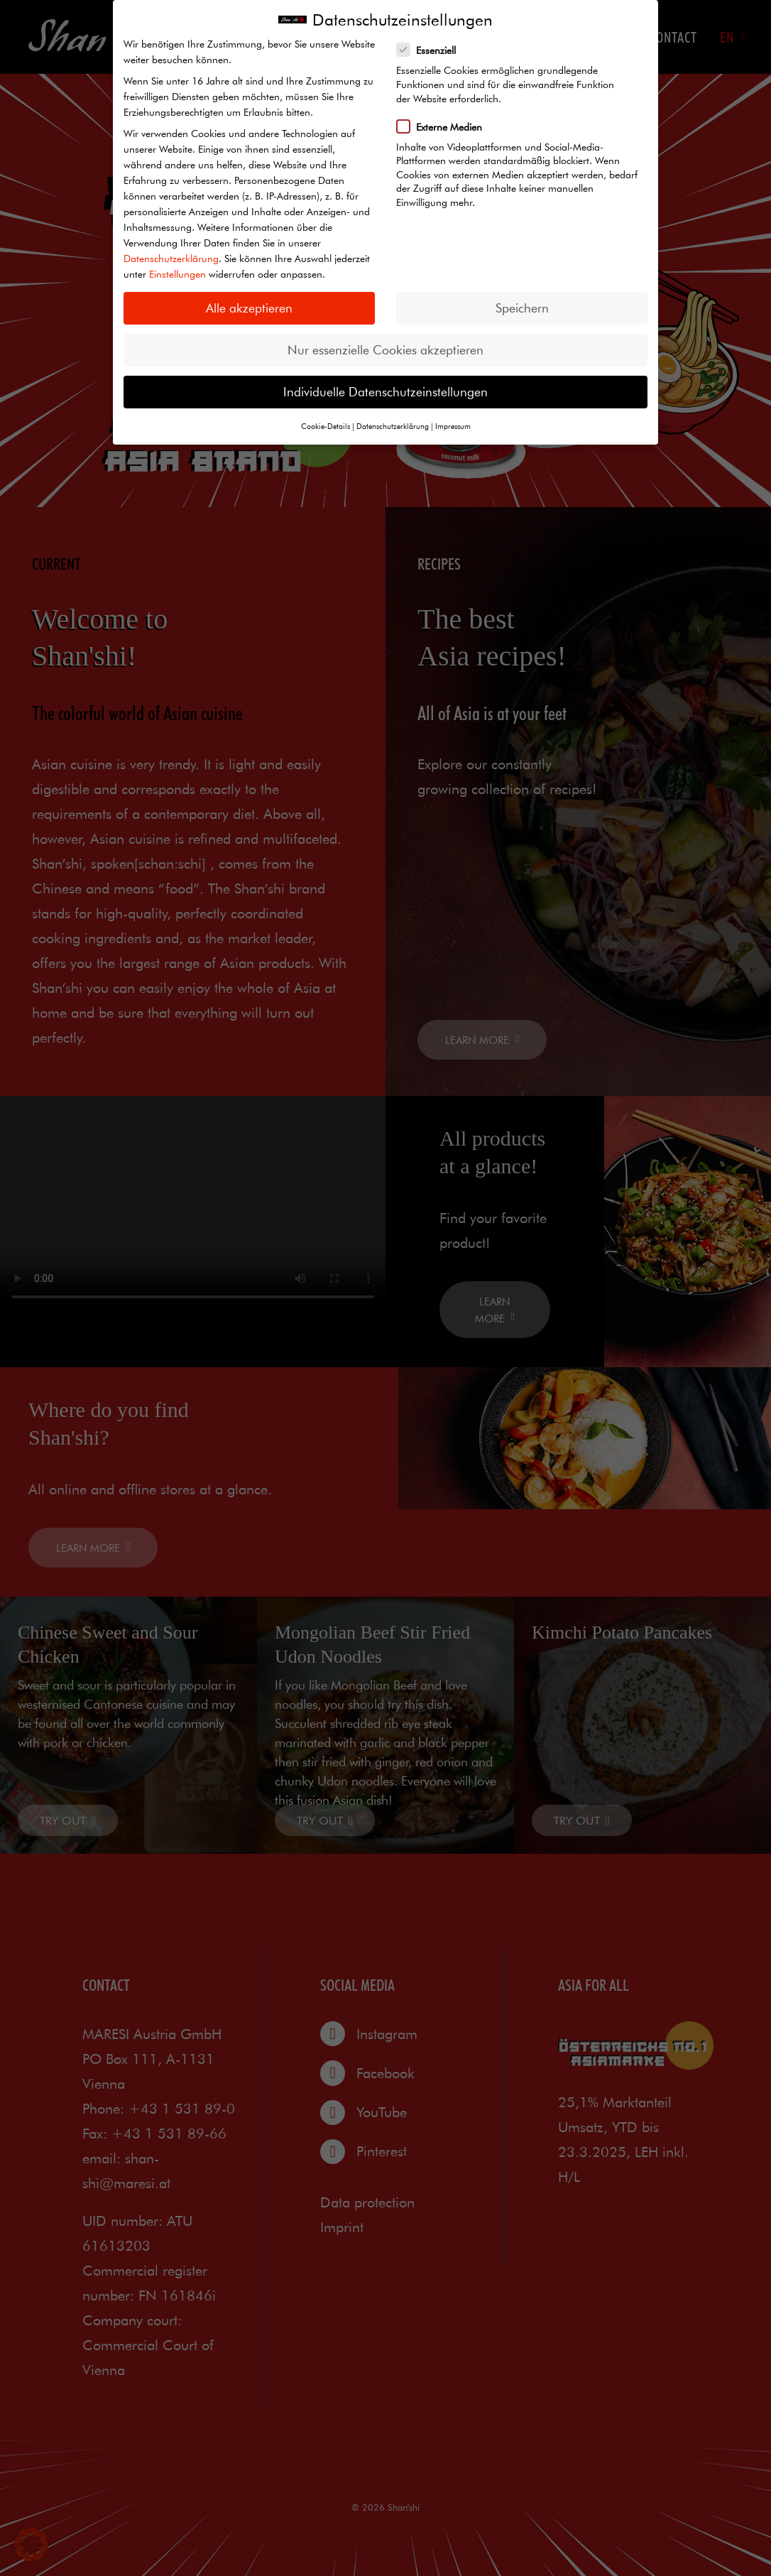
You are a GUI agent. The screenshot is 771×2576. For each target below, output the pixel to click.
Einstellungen (177, 274)
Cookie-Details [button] (325, 425)
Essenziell (431, 50)
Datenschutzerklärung (171, 258)
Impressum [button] (453, 425)
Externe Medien (444, 126)
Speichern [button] (522, 308)
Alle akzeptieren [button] (249, 308)
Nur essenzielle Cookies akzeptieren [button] (385, 350)
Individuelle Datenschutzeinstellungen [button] (385, 392)
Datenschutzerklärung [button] (392, 425)
